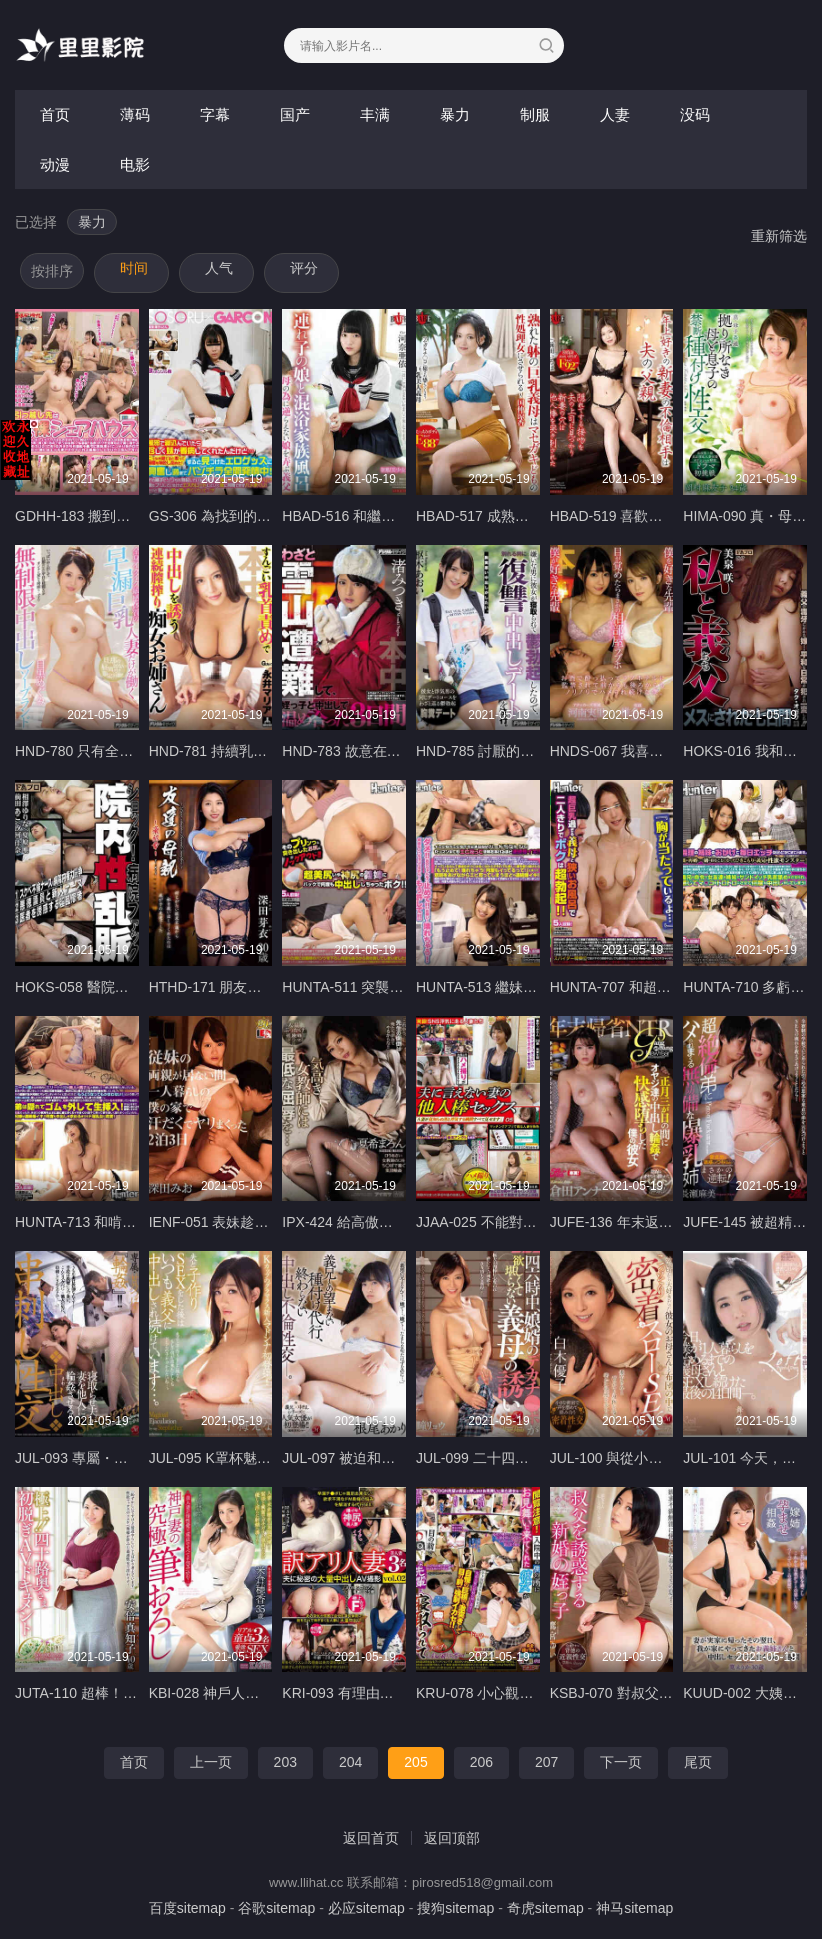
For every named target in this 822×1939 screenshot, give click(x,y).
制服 (535, 114)
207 (546, 1762)
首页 (55, 114)
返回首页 (371, 1838)
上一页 (211, 1762)
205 (415, 1762)
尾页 (698, 1762)
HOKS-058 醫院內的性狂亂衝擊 (114, 987)
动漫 (55, 164)
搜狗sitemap (455, 1908)
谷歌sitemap (276, 1908)
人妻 (615, 114)
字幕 (215, 114)
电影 (135, 164)
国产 (295, 114)
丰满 (375, 114)
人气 (219, 268)
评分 (304, 268)
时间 (134, 268)
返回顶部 (452, 1838)
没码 (695, 114)
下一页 (621, 1762)
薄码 (135, 114)
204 (350, 1762)
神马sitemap (634, 1908)
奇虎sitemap (545, 1908)
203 (285, 1762)
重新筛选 (779, 236)
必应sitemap (366, 1908)
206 (481, 1762)
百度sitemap (187, 1908)
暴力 (455, 114)
